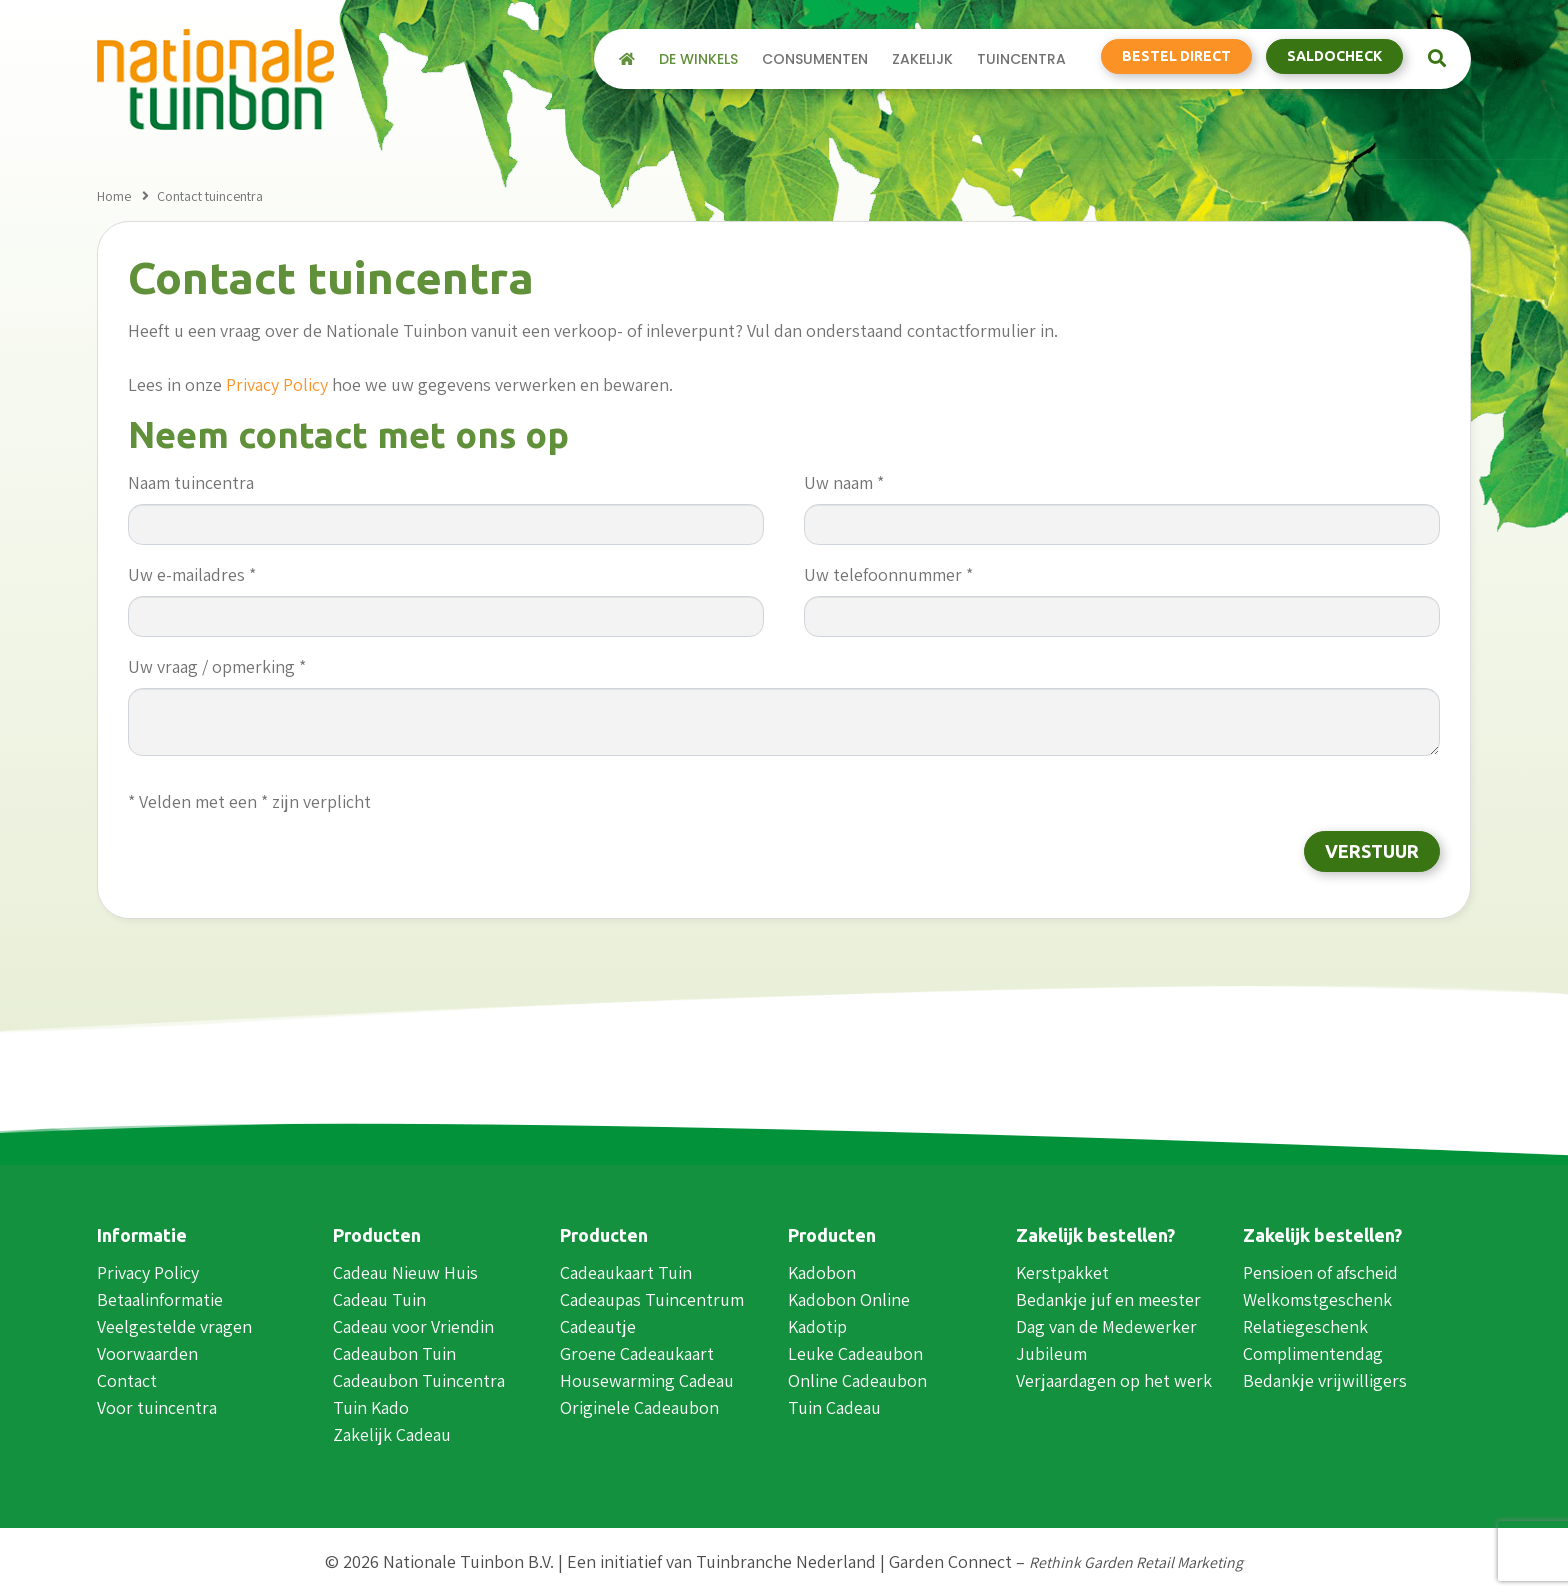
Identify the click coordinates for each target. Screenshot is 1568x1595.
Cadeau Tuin (379, 1299)
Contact (127, 1380)
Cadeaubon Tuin (394, 1353)
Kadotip (817, 1326)
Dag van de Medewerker (1106, 1326)
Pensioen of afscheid (1320, 1272)
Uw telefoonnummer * (888, 574)
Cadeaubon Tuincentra (419, 1380)
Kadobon (822, 1272)
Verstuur (1372, 851)
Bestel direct (1176, 57)
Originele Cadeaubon (639, 1407)
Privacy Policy (277, 384)
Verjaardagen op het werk (1114, 1380)
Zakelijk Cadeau (392, 1434)
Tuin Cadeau (834, 1407)
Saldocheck (1334, 57)
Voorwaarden (147, 1353)
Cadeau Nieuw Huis (405, 1272)
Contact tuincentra (210, 196)
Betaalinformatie (160, 1299)
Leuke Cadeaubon (855, 1353)
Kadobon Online (849, 1299)
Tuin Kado (371, 1407)
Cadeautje (598, 1326)
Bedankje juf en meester (1108, 1299)
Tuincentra (1021, 60)
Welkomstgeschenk (1317, 1299)
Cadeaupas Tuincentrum (652, 1299)
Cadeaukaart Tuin (626, 1272)
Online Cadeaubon (857, 1380)
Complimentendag (1313, 1353)
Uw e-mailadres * (192, 574)
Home (114, 196)
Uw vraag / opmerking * (217, 666)
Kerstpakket (1062, 1272)
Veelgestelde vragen (174, 1326)
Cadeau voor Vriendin (413, 1326)
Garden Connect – (1066, 1561)
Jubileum (1051, 1353)
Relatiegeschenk (1305, 1326)
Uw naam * (844, 482)
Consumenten (815, 60)
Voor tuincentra (157, 1407)
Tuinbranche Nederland (786, 1561)
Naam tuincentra (191, 482)
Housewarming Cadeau (647, 1380)
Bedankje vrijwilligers (1325, 1380)
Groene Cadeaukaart (637, 1353)
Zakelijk (922, 60)
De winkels (698, 60)
